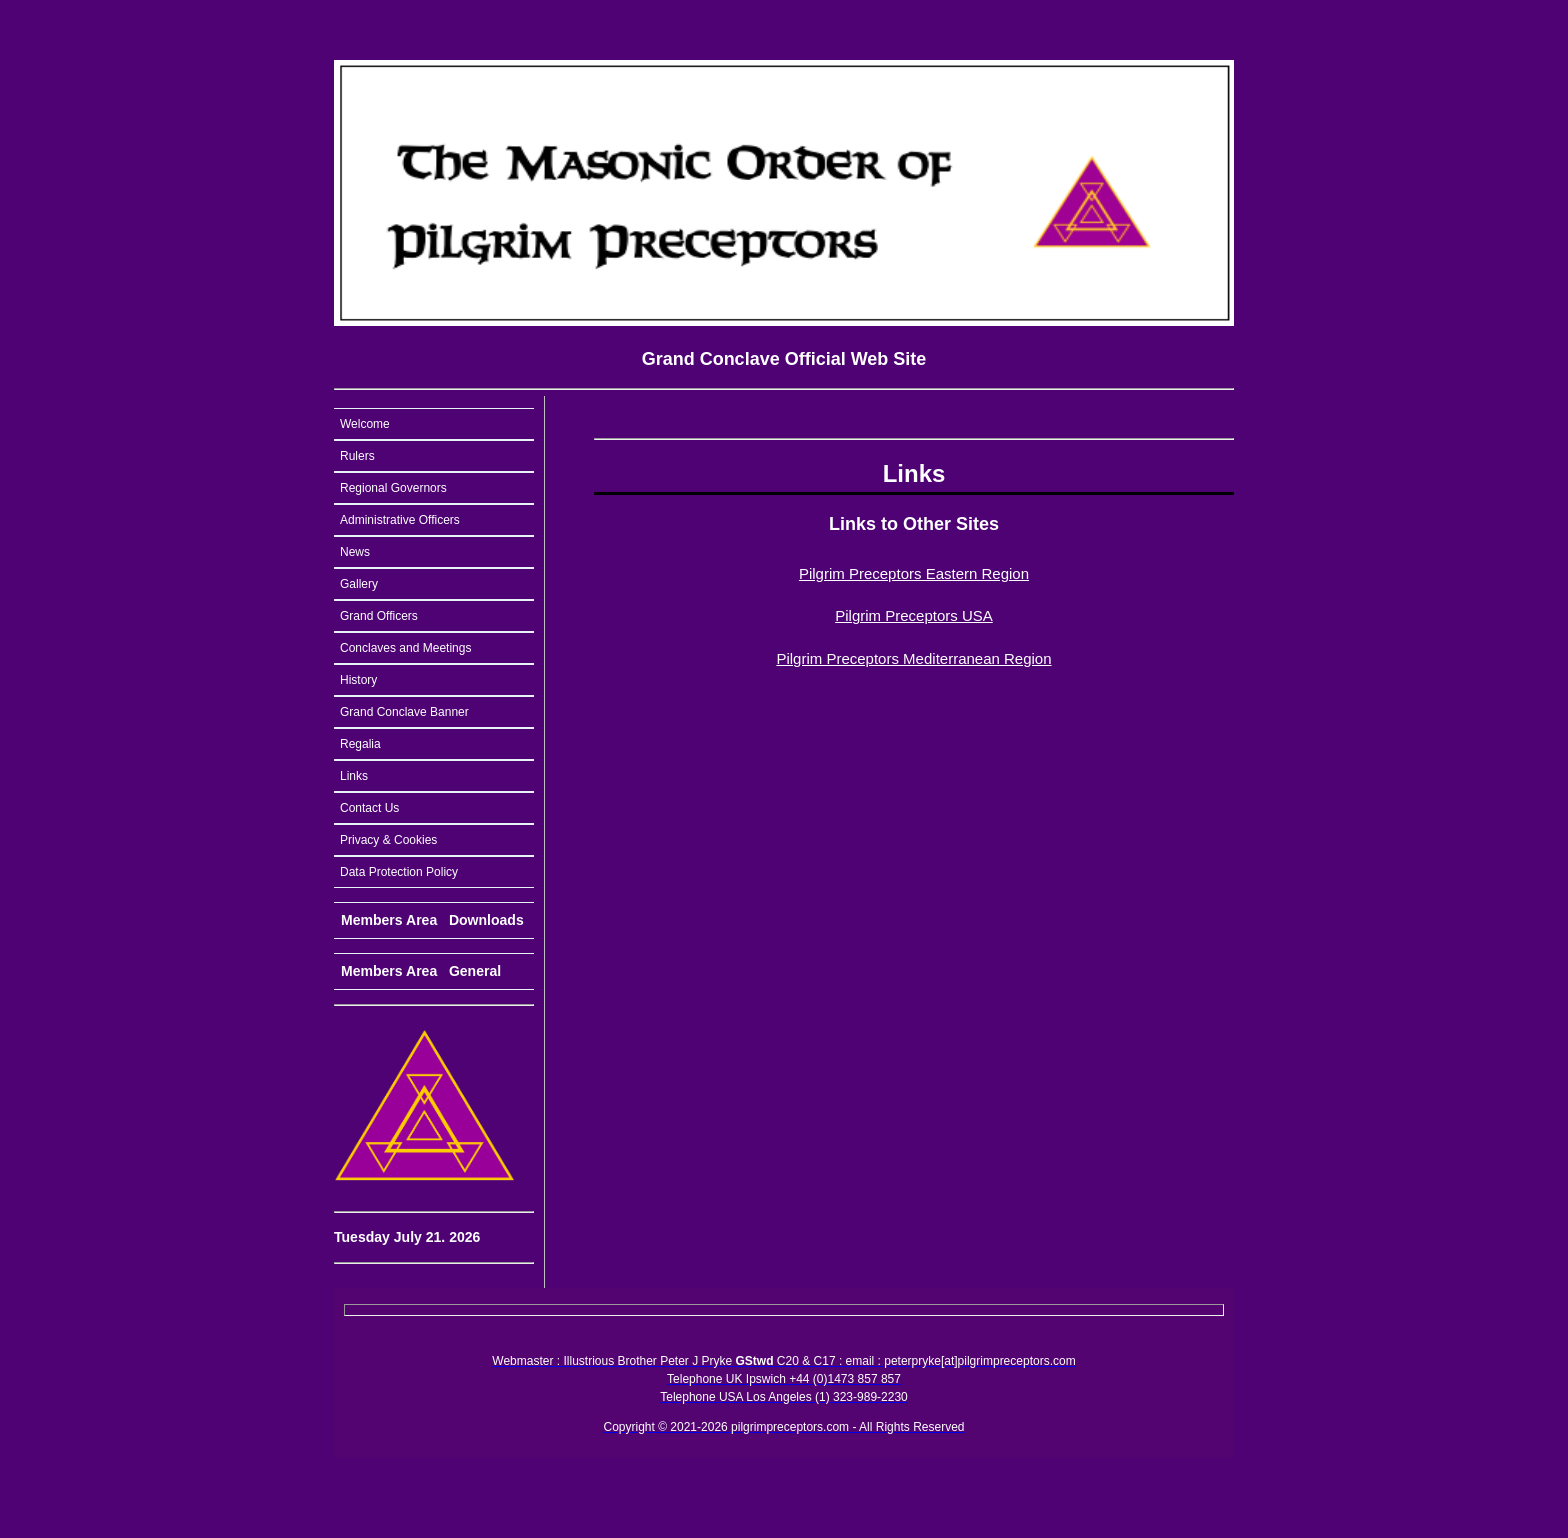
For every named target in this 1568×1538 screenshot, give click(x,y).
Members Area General (421, 971)
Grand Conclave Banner (404, 712)
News (355, 552)
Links (354, 776)
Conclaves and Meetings (405, 648)
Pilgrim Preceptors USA (914, 615)
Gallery (359, 584)
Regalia (360, 744)
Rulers (357, 456)
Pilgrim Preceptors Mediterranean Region (913, 658)
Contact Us (369, 808)
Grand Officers (379, 616)
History (358, 680)
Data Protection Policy (399, 872)
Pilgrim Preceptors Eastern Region (914, 573)
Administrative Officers (400, 520)
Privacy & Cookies (388, 840)
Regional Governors (393, 488)
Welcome (365, 424)
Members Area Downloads (432, 920)
